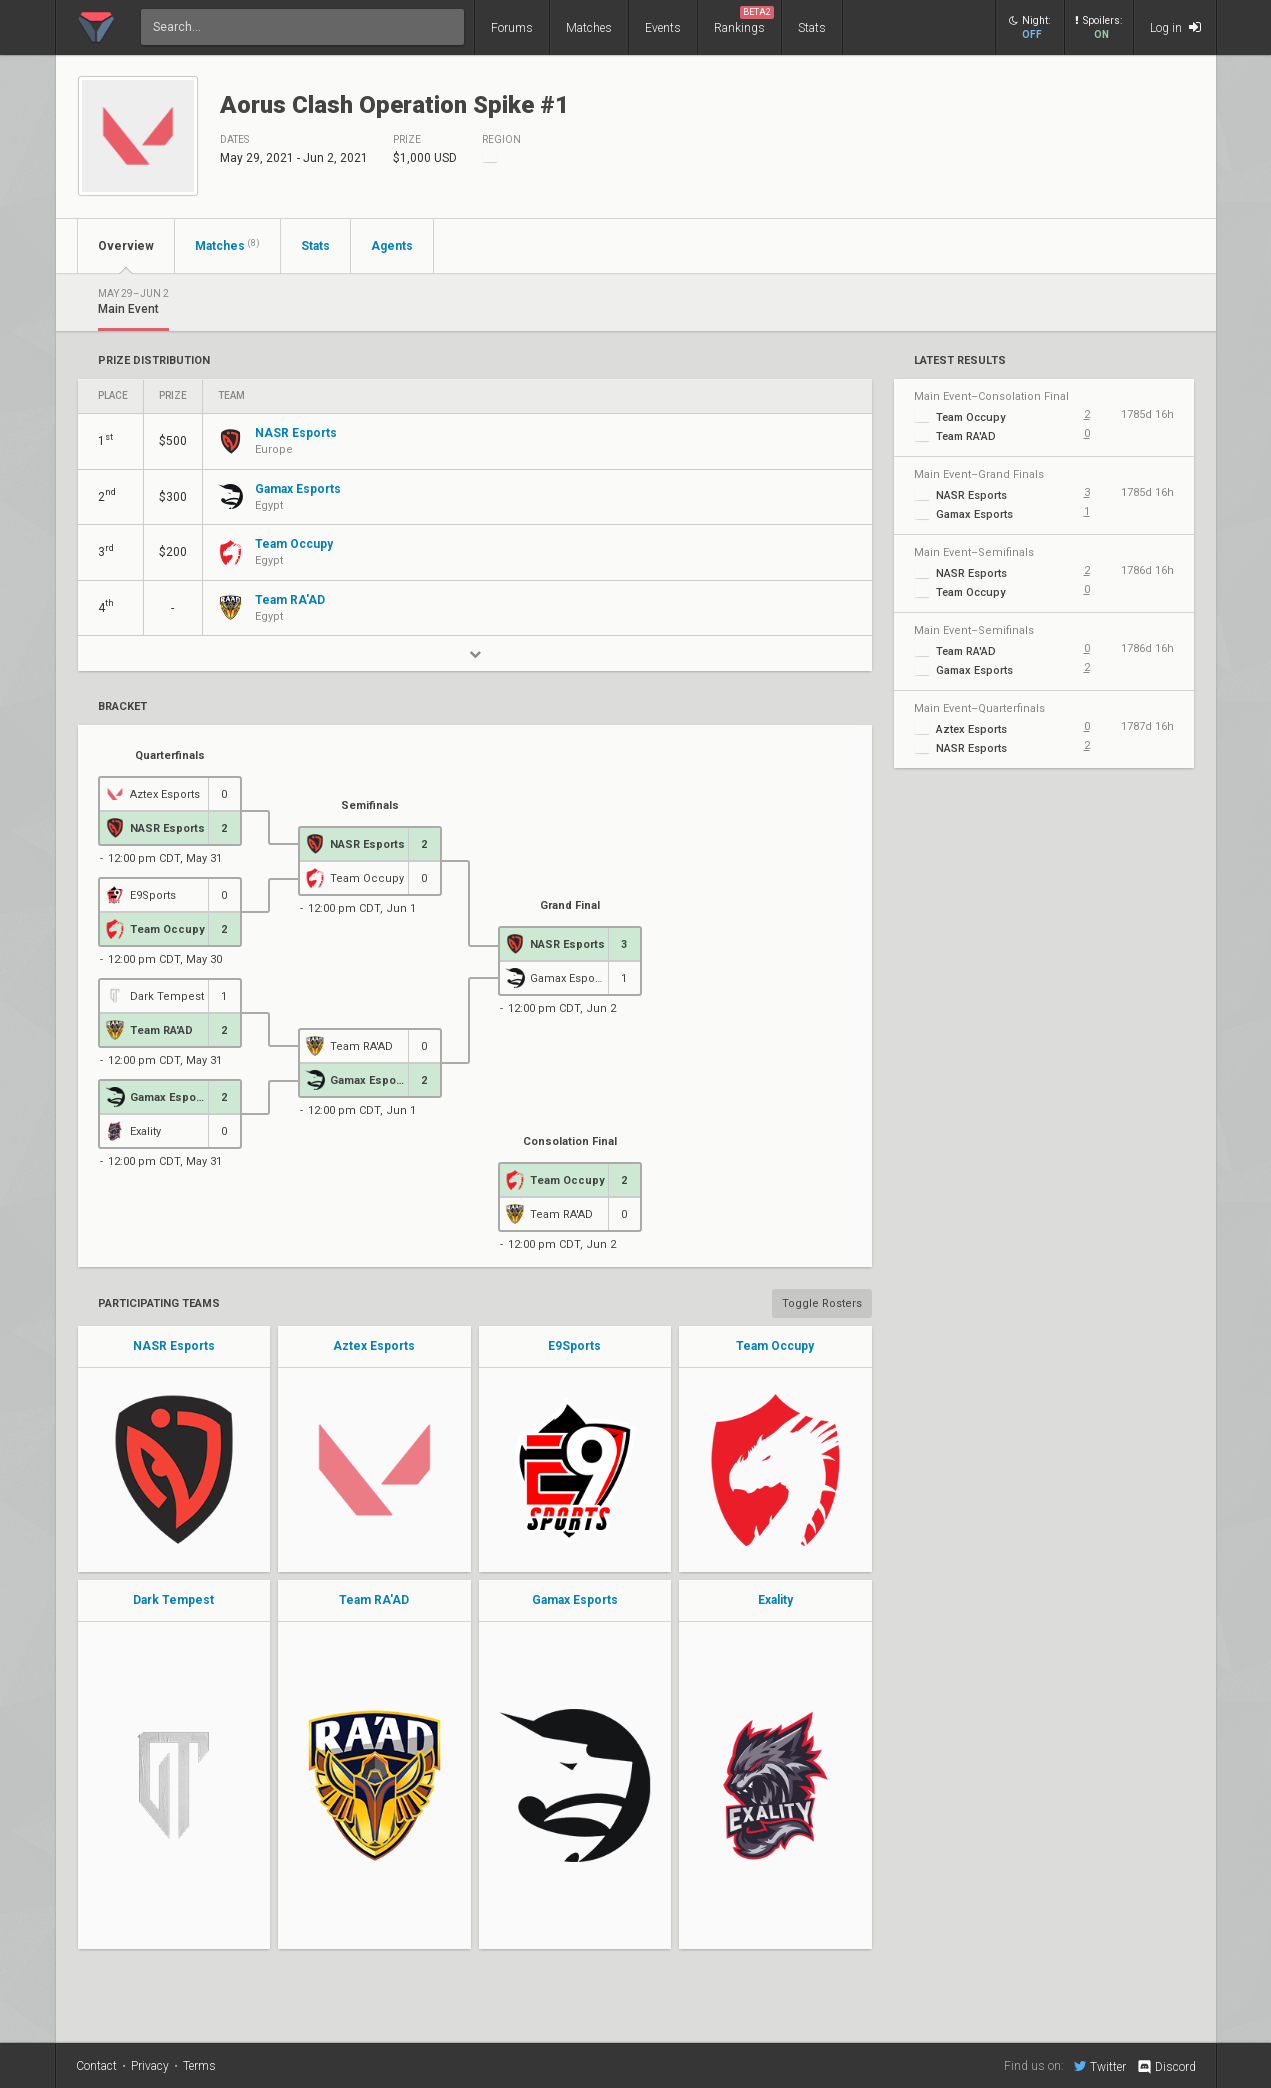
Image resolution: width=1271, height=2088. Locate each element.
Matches (589, 28)
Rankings (744, 20)
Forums (512, 28)
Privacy (150, 2066)
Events (663, 28)
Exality (775, 1600)
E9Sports (574, 1346)
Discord (1165, 2067)
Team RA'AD (374, 1600)
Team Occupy (775, 1346)
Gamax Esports (575, 1600)
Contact (96, 2066)
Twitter (1100, 2066)
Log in (1175, 27)
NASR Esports (174, 1346)
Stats (812, 28)
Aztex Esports (374, 1346)
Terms (199, 2066)
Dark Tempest (173, 1600)
